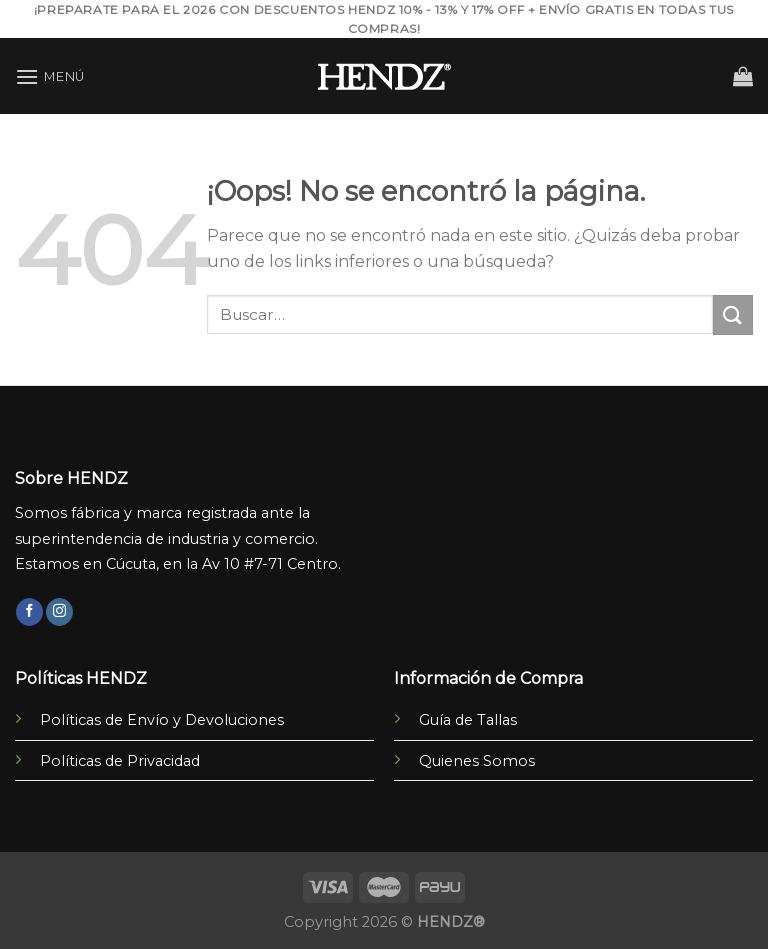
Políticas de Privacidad (120, 761)
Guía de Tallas (468, 720)
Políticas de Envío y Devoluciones (162, 720)
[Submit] (733, 314)
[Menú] (50, 76)
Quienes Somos (477, 761)
